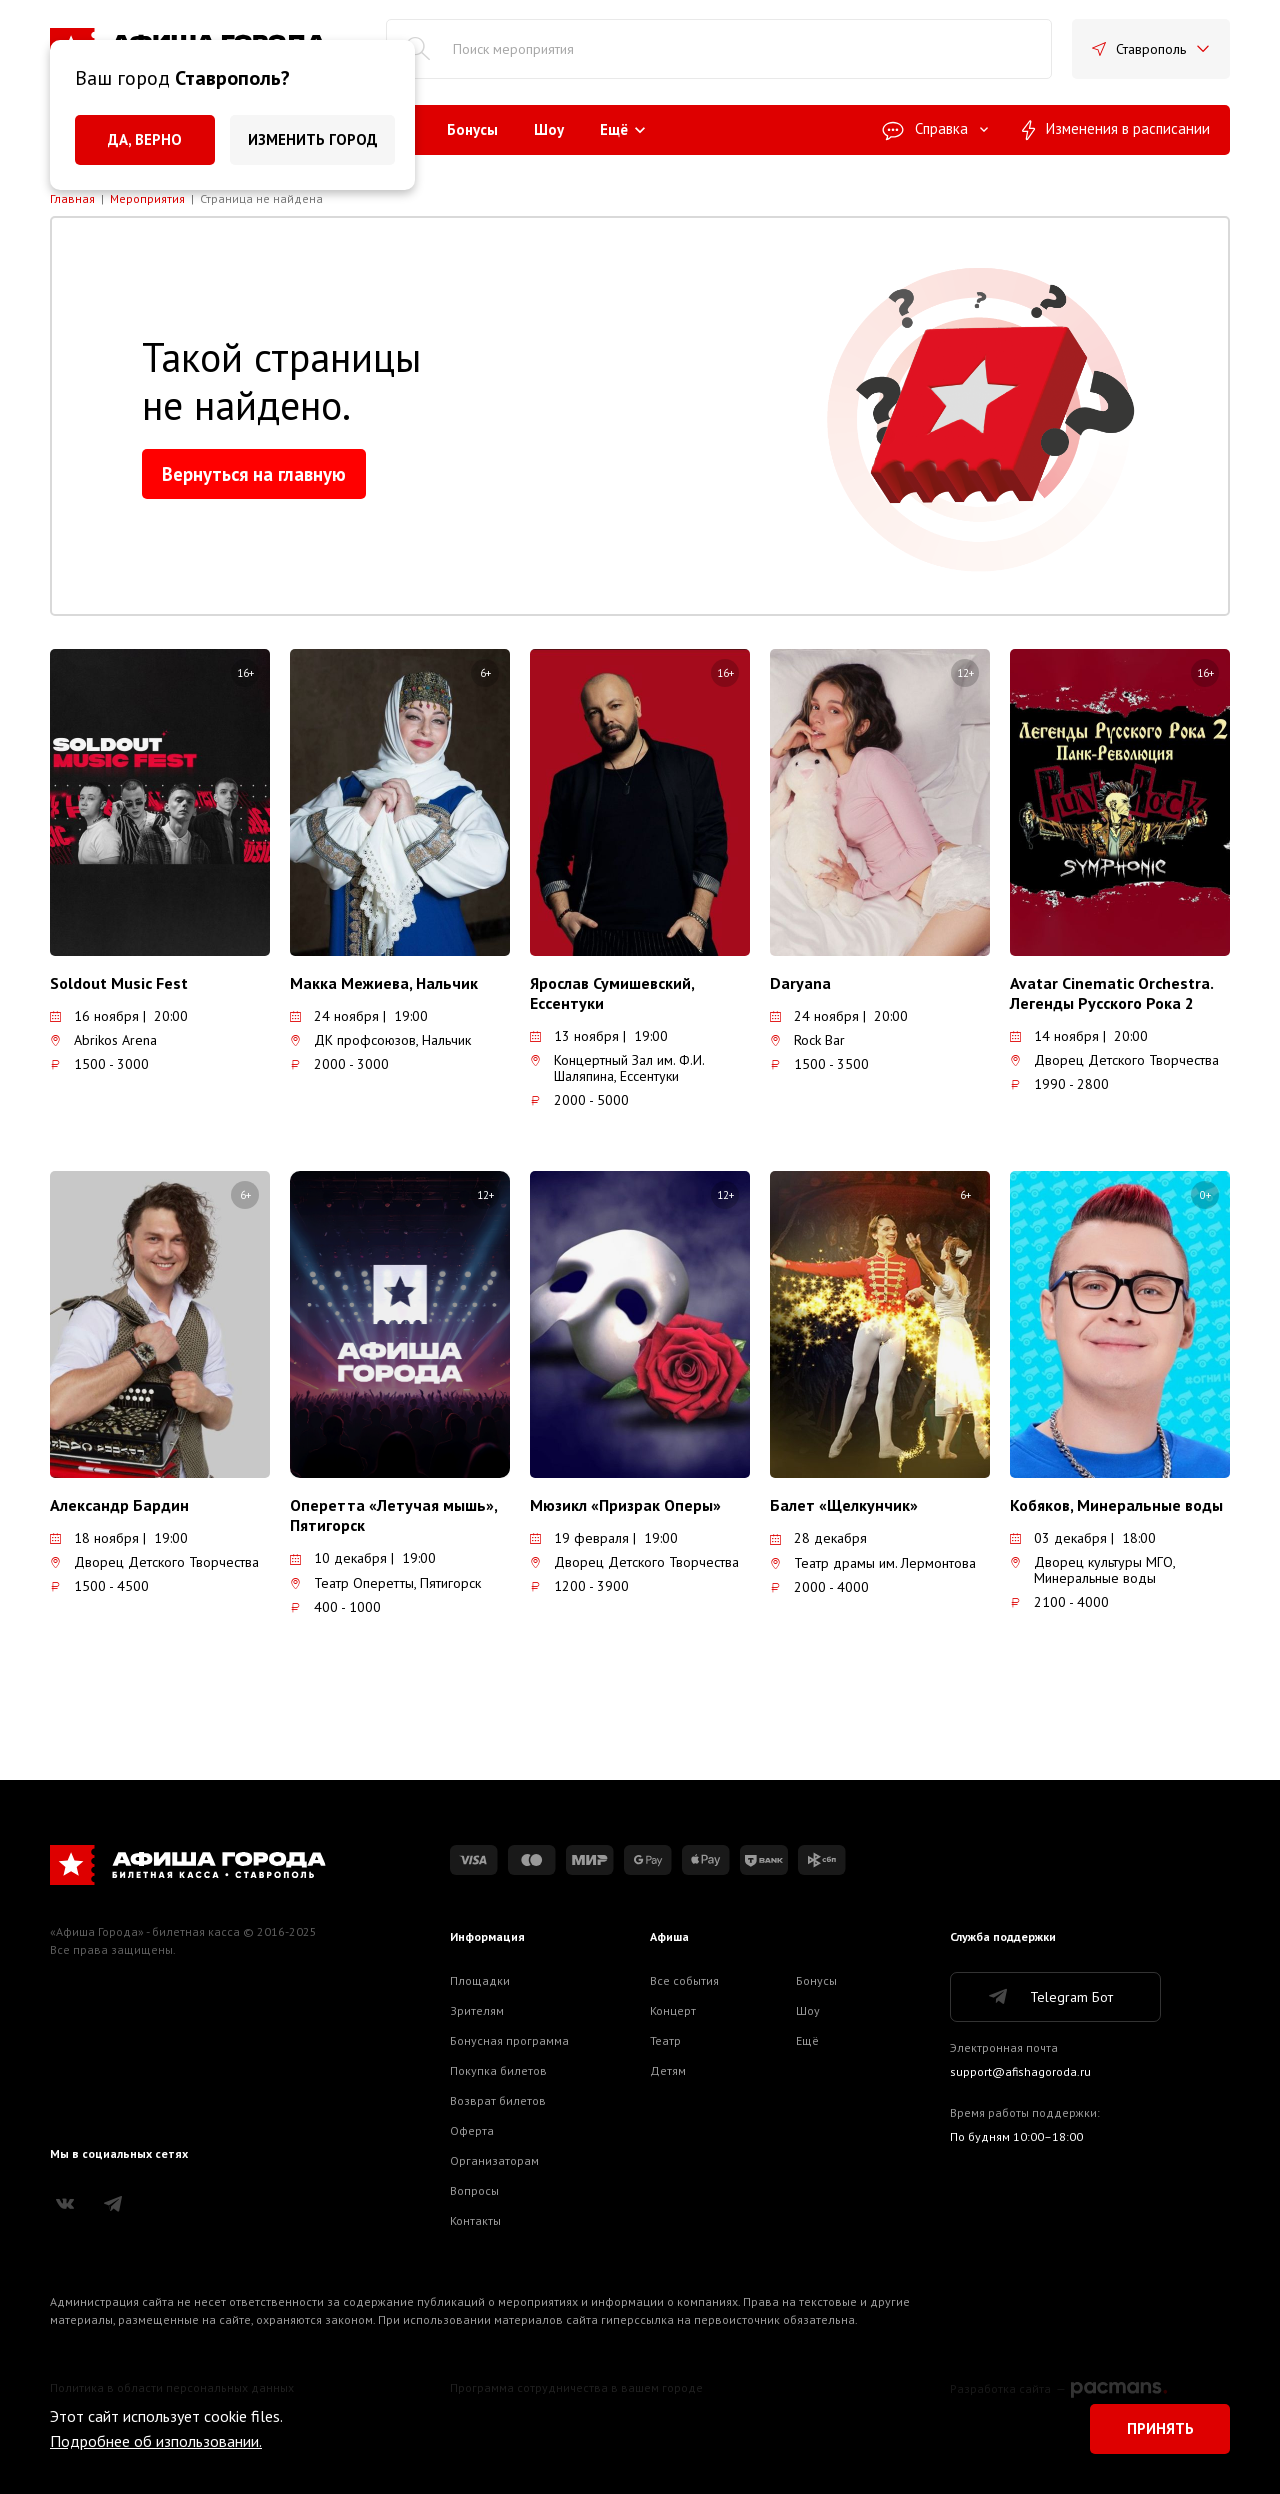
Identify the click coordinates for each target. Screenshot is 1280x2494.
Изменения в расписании (1116, 130)
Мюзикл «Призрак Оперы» (625, 1505)
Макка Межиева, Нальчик (384, 983)
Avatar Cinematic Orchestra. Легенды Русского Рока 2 (1111, 993)
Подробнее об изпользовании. (156, 2441)
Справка (936, 129)
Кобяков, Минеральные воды (1116, 1505)
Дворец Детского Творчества (1114, 1060)
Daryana (800, 983)
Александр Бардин (119, 1505)
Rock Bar (807, 1040)
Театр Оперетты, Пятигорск (385, 1583)
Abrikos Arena (103, 1040)
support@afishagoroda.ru (1020, 2071)
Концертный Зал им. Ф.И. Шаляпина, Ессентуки (617, 1068)
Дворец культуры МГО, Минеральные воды (1092, 1570)
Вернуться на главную (254, 474)
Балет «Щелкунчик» (844, 1505)
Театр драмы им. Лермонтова (873, 1563)
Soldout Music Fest (119, 983)
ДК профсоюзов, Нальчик (380, 1040)
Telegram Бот (1049, 1997)
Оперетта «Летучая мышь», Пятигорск (393, 1515)
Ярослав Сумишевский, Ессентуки (612, 993)
